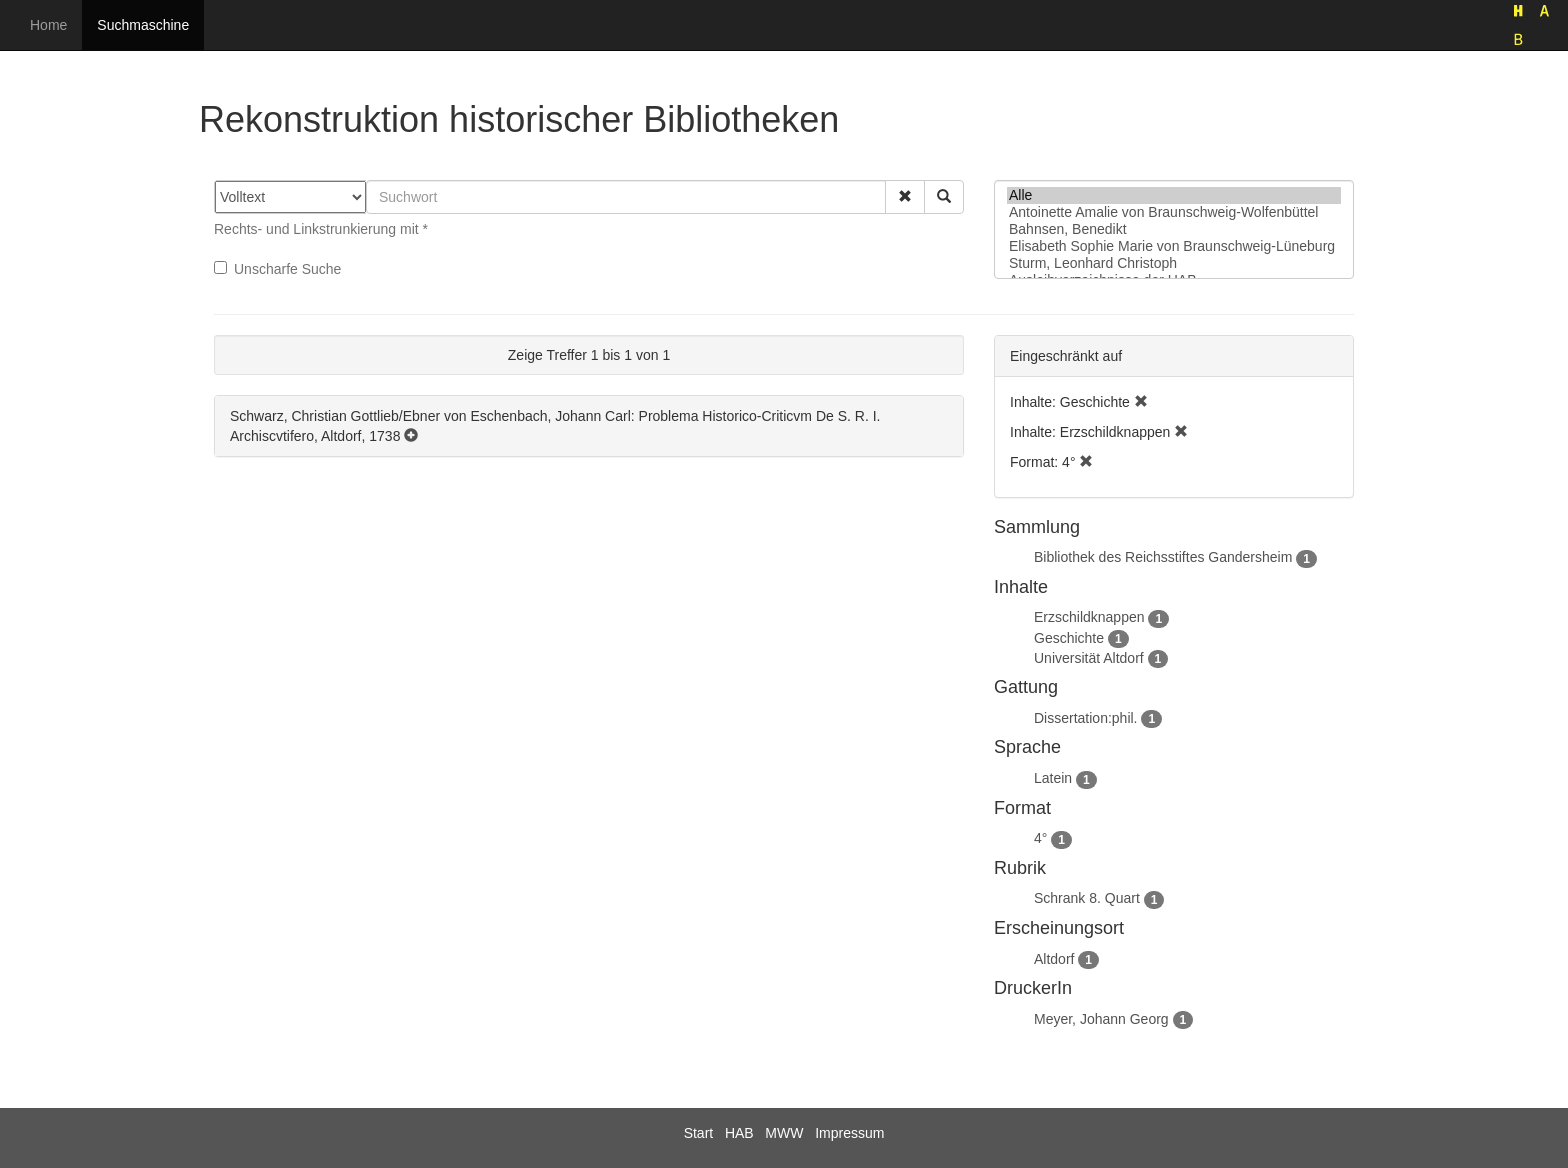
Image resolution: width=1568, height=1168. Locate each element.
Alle (1174, 195)
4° (1040, 838)
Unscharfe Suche (277, 269)
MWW (784, 1133)
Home (48, 25)
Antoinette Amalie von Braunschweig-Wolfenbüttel (1174, 212)
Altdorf (1054, 959)
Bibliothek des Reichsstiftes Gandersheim (1163, 557)
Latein (1053, 778)
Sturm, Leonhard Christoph (1174, 263)
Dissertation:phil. (1086, 718)
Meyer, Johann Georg (1101, 1019)
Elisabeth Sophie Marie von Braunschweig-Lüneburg (1174, 246)
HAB (739, 1133)
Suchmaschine (143, 25)
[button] (905, 197)
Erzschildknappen (1089, 617)
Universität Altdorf (1089, 658)
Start (699, 1133)
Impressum (849, 1133)
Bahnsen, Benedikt (1174, 229)
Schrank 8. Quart (1087, 898)
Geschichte (1069, 638)
